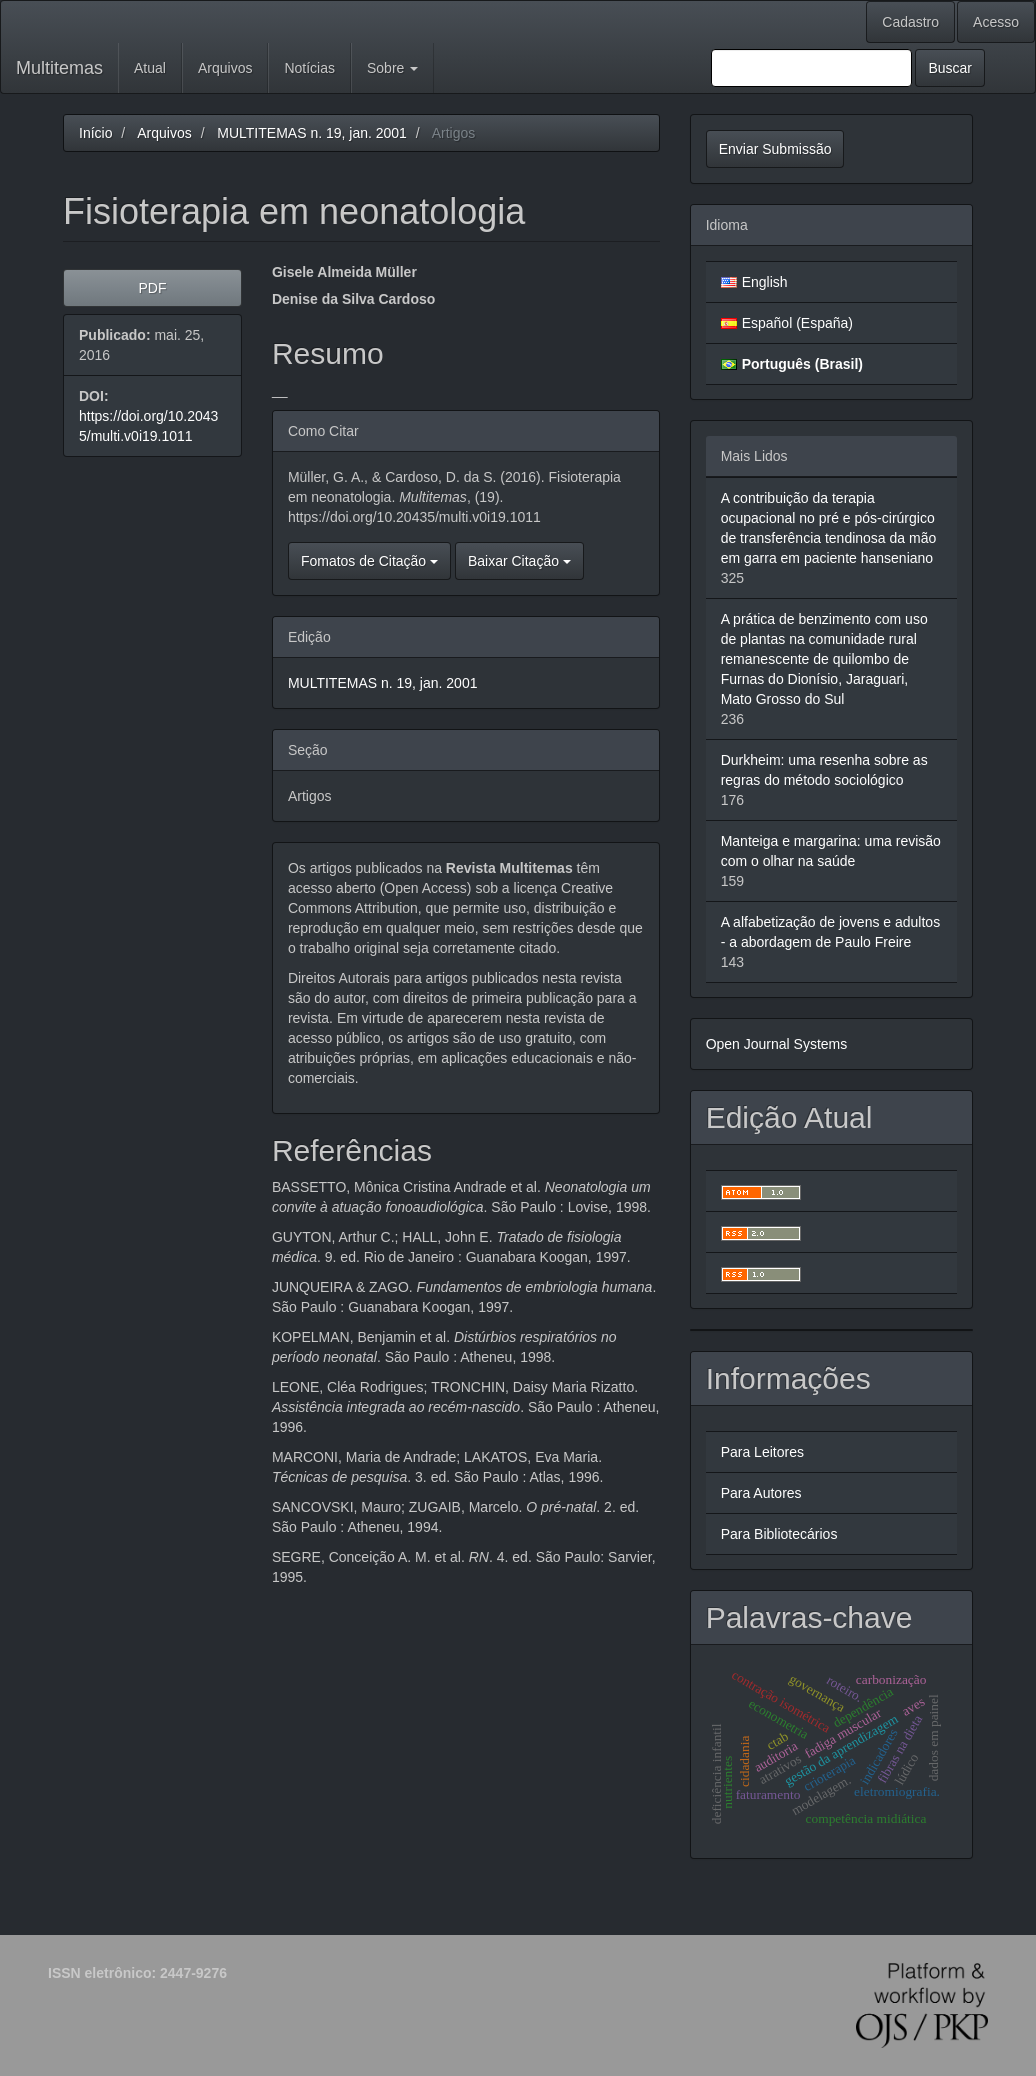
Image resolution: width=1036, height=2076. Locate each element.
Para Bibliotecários (779, 1534)
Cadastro (910, 22)
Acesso (996, 22)
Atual (150, 68)
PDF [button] (152, 288)
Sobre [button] (392, 68)
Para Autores (761, 1493)
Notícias (309, 68)
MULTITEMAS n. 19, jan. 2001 (312, 133)
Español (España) (797, 323)
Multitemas (59, 68)
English (765, 282)
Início (95, 133)
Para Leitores (762, 1452)
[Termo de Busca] (811, 68)
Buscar (950, 68)
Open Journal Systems (777, 1044)
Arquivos (225, 68)
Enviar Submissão (775, 149)
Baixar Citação (519, 561)
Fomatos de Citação (369, 561)
